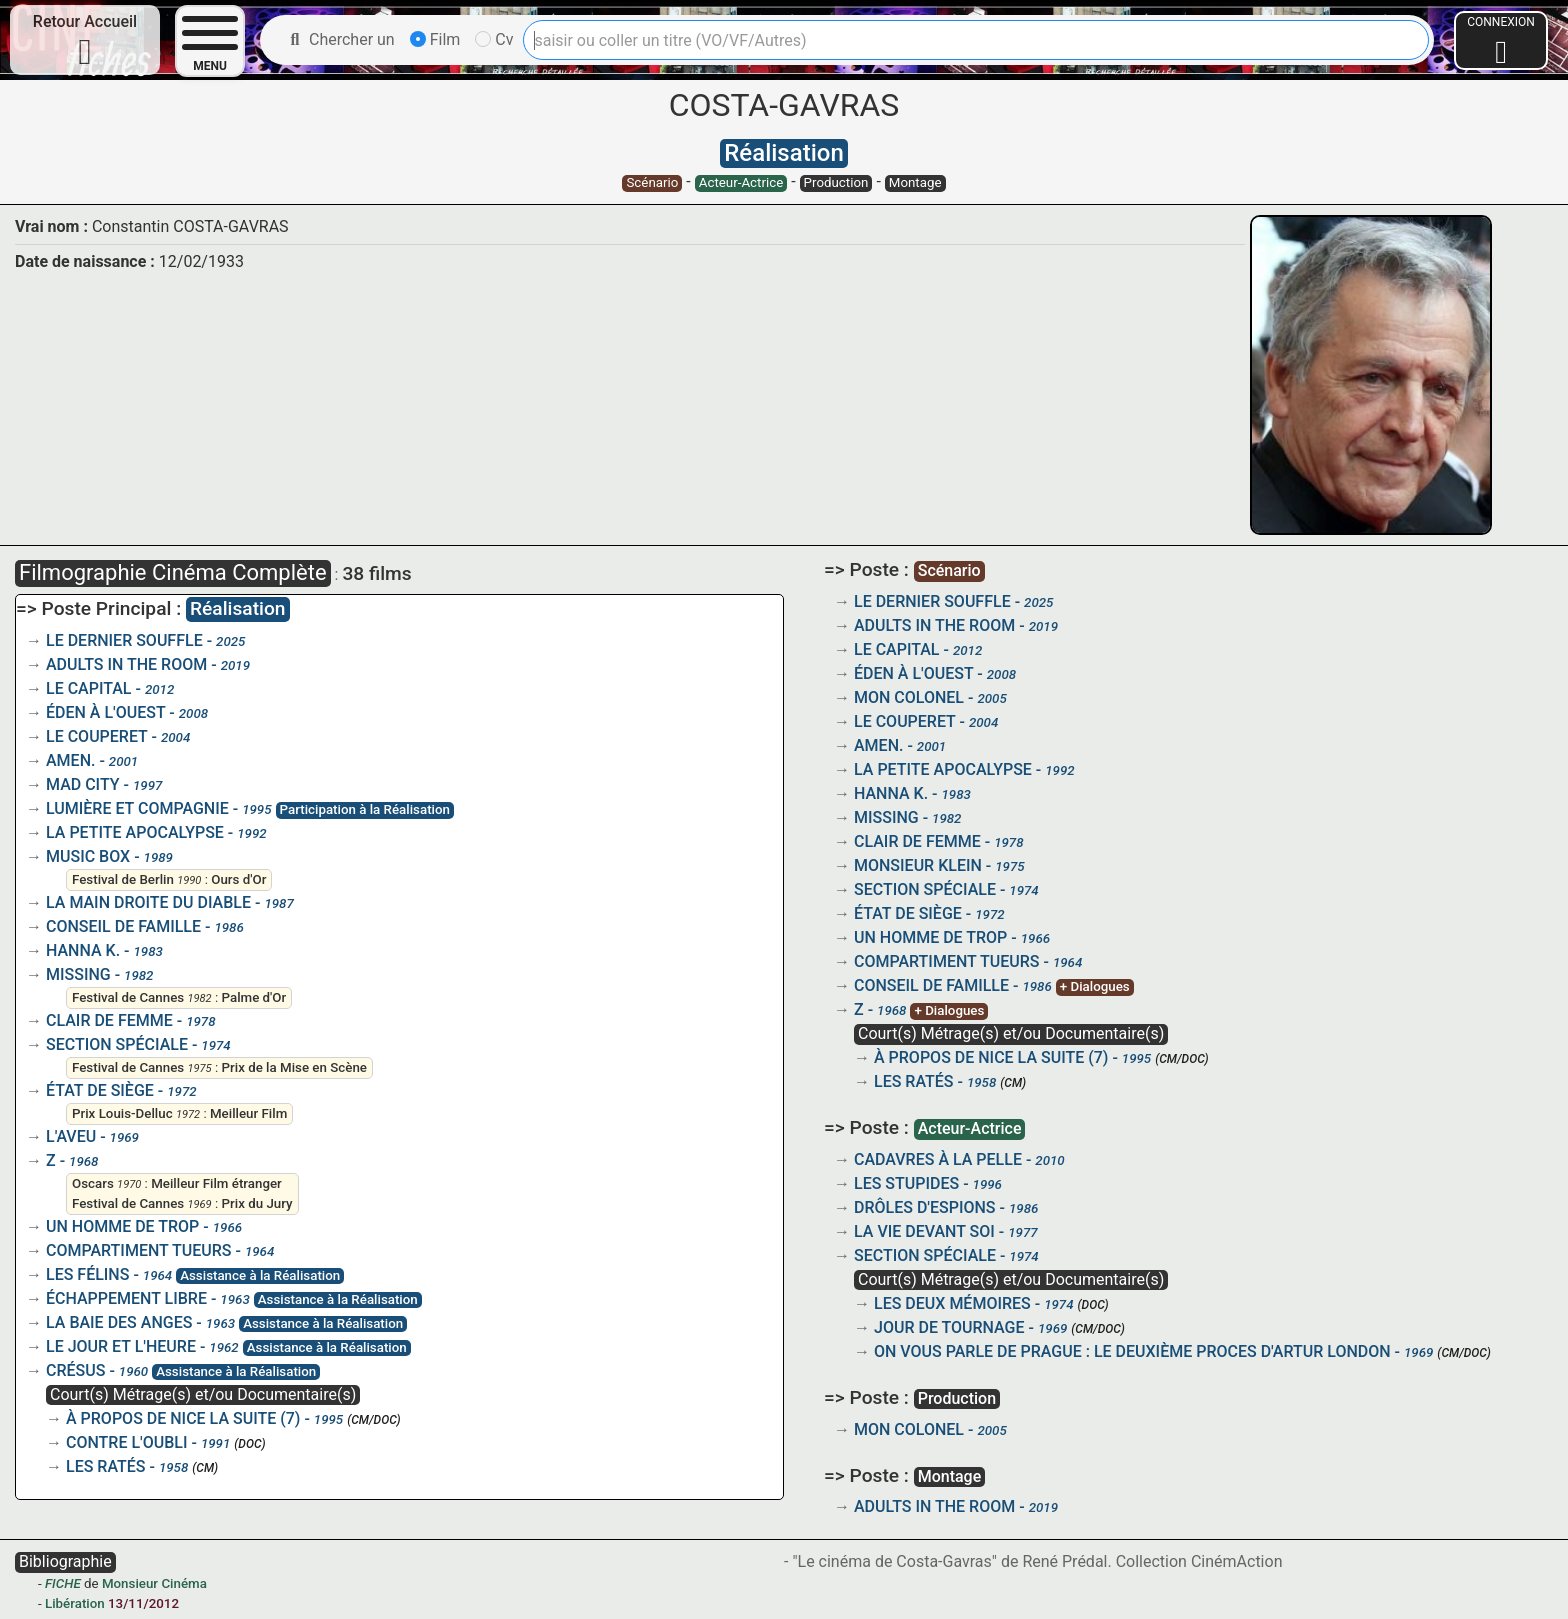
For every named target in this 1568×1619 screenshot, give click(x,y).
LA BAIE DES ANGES (119, 1322)
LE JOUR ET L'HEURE (121, 1346)
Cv (494, 39)
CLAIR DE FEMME (109, 1020)
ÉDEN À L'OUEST (105, 712)
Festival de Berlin (123, 879)
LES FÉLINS (87, 1274)
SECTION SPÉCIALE (117, 1044)
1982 (199, 998)
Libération (75, 1603)
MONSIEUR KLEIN (918, 865)
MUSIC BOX (88, 856)
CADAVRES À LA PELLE (938, 1159)
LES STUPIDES (906, 1183)
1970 (129, 1184)
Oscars (93, 1183)
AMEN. (70, 760)
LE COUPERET (97, 736)
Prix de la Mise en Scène (294, 1067)
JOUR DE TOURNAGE (949, 1327)
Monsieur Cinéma (154, 1583)
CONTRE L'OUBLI (127, 1442)
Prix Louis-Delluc (122, 1113)
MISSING (78, 974)
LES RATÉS (106, 1466)
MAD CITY (83, 784)
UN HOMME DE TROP (122, 1226)
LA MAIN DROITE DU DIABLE (148, 902)
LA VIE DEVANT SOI (924, 1231)
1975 (199, 1068)
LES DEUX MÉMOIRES (952, 1303)
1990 (189, 880)
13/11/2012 (143, 1603)
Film (435, 39)
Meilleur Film (248, 1113)
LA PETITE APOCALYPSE (135, 832)
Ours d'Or (238, 879)
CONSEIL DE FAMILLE (123, 926)
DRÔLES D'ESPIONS (925, 1207)
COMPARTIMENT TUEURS (139, 1250)
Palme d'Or (254, 997)
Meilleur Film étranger (216, 1183)
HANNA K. (83, 950)
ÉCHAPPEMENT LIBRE (126, 1298)
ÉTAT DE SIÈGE (100, 1090)
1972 (188, 1114)
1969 (199, 1204)
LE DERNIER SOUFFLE (124, 640)
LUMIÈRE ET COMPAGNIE (137, 808)
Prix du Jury (257, 1203)
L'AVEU (71, 1136)
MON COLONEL (909, 697)
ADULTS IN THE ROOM (126, 664)
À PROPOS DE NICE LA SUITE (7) (183, 1418)
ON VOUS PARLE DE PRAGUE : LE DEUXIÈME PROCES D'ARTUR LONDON (1132, 1351)
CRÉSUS (75, 1370)
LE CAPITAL (89, 688)
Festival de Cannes (128, 997)
